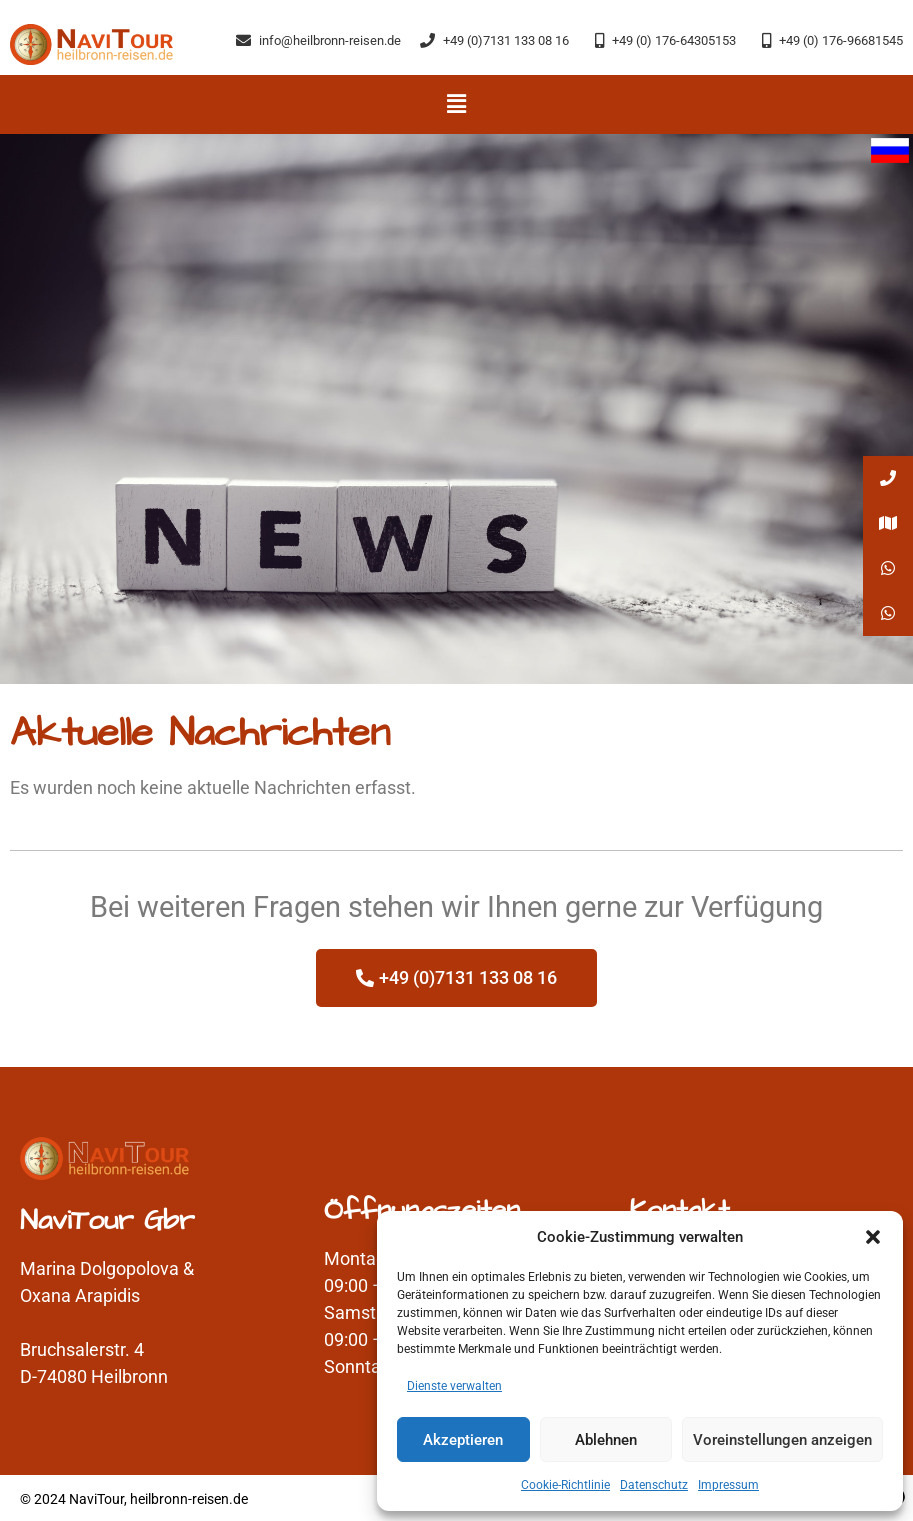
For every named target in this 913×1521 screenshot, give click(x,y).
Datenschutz (654, 1485)
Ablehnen (606, 1440)
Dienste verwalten (454, 1386)
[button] (873, 1237)
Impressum (728, 1485)
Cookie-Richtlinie (565, 1485)
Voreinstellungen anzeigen (782, 1440)
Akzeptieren (463, 1440)
